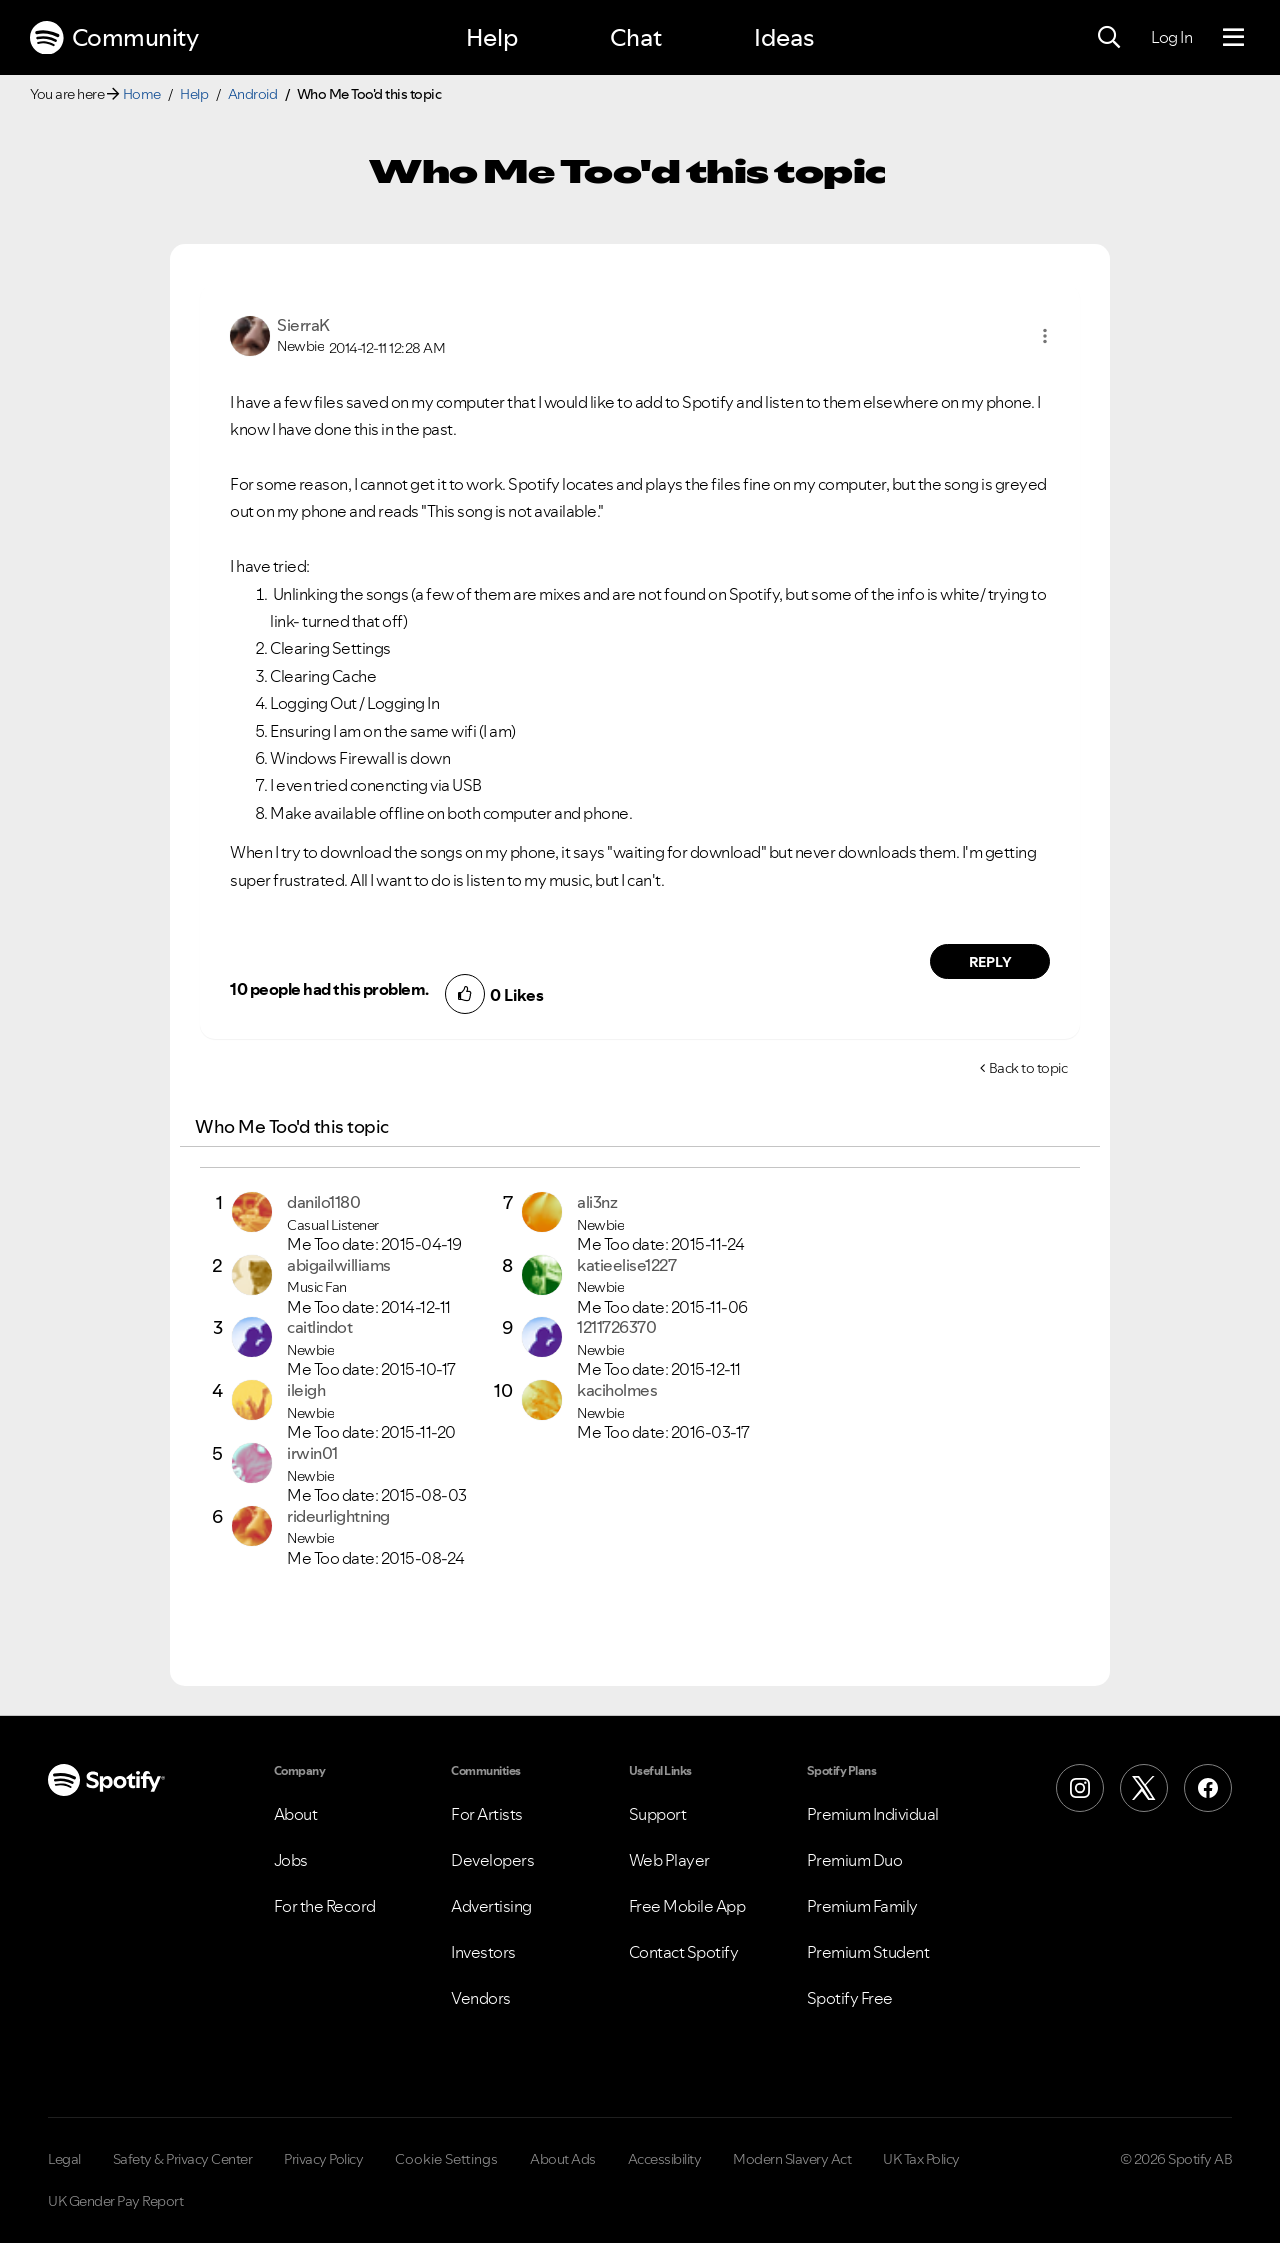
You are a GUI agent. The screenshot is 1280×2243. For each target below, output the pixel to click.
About (296, 1814)
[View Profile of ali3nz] (597, 1202)
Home (142, 94)
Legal (64, 2159)
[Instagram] (1080, 1788)
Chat (636, 37)
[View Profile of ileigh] (306, 1390)
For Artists (487, 1814)
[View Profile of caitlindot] (319, 1327)
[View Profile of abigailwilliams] (339, 1265)
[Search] (1109, 38)
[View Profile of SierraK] (303, 325)
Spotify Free (850, 1998)
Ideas (784, 37)
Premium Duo (855, 1860)
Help (492, 37)
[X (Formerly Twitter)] (1144, 1788)
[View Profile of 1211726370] (616, 1327)
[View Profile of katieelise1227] (626, 1265)
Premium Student (868, 1952)
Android (253, 94)
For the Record (325, 1906)
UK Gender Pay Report (115, 2201)
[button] (1045, 336)
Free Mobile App (687, 1906)
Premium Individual (873, 1814)
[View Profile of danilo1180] (323, 1202)
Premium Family (862, 1906)
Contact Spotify (684, 1952)
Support (658, 1814)
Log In (1171, 37)
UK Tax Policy (921, 2159)
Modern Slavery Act (792, 2159)
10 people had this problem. (329, 989)
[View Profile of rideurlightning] (338, 1516)
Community (114, 38)
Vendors (481, 1998)
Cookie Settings (446, 2159)
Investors (483, 1952)
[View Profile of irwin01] (312, 1453)
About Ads (563, 2159)
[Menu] (1233, 38)
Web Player (669, 1860)
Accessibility (665, 2159)
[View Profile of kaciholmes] (617, 1390)
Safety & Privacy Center (183, 2159)
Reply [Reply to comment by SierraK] (990, 962)
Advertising (491, 1906)
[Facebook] (1208, 1788)
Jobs (291, 1860)
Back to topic (1028, 1068)
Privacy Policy (323, 2159)
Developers (492, 1860)
